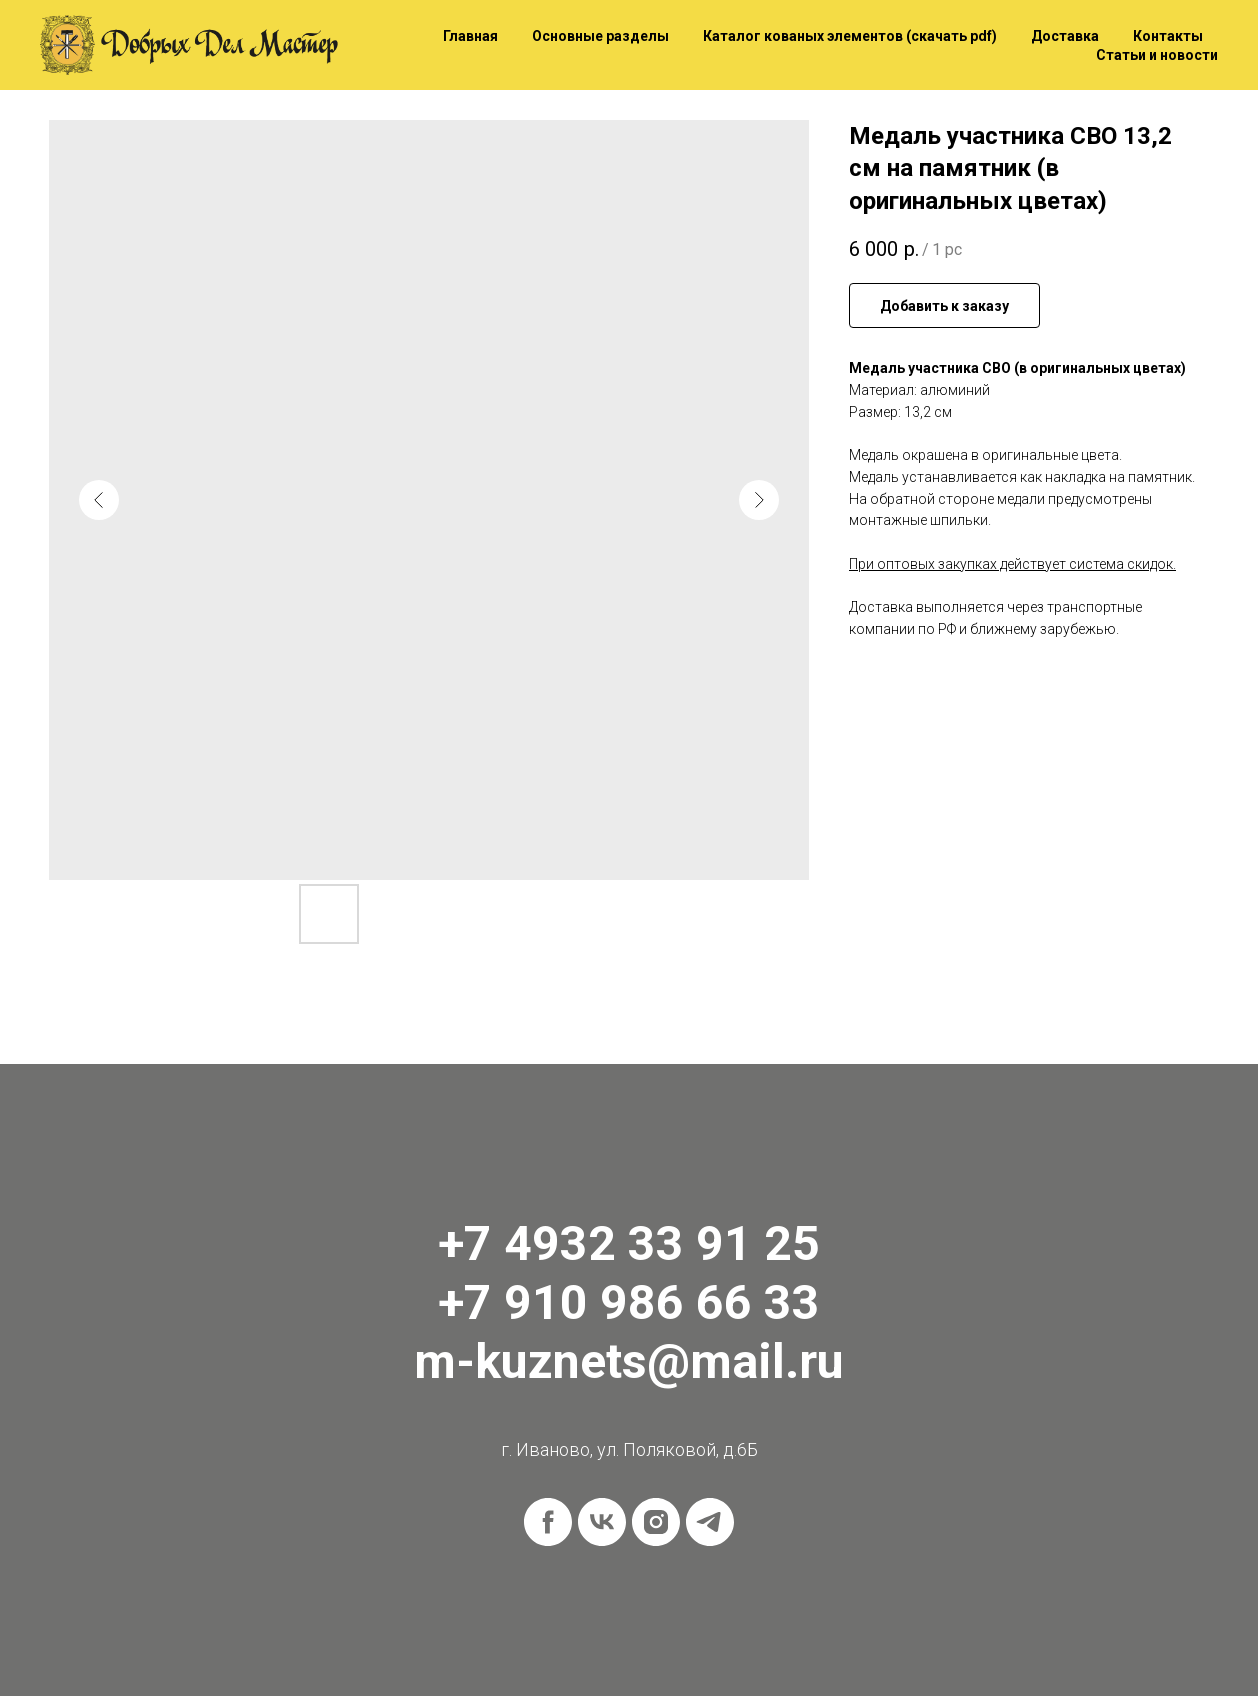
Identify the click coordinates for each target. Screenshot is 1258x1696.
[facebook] (548, 1522)
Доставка (1065, 36)
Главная (470, 36)
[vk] (602, 1522)
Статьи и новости (1157, 55)
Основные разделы (600, 36)
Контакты (1168, 36)
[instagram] (656, 1522)
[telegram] (710, 1522)
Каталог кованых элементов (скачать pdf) (850, 36)
